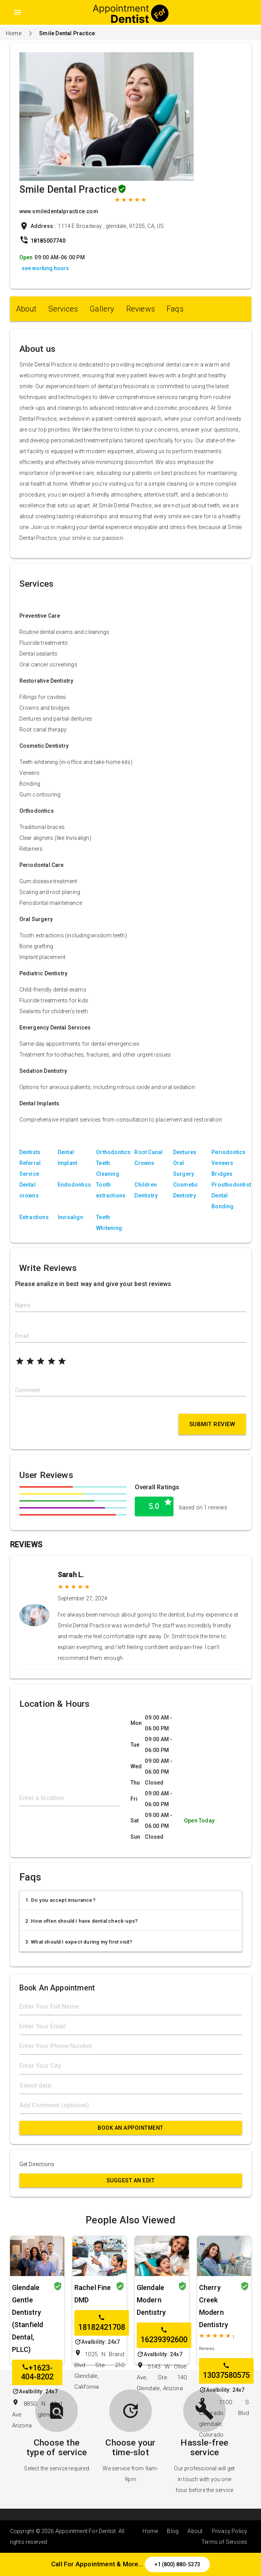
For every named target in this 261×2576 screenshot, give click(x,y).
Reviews (140, 308)
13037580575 (226, 2371)
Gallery (101, 308)
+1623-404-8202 (37, 2372)
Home (13, 33)
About (26, 308)
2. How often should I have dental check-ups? (81, 1921)
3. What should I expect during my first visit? (79, 1942)
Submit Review (212, 1424)
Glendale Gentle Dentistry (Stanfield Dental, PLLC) (27, 2318)
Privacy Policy (229, 2531)
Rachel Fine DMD (92, 2293)
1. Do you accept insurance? (60, 1900)
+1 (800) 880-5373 (177, 2564)
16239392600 (164, 2335)
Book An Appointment (130, 2128)
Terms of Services (224, 2542)
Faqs (175, 308)
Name (22, 1305)
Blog (173, 2531)
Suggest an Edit (130, 2180)
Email (22, 1336)
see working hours (45, 268)
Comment (27, 1390)
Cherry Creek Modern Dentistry (213, 2306)
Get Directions (37, 2164)
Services (63, 308)
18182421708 (101, 2323)
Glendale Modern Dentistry (151, 2299)
